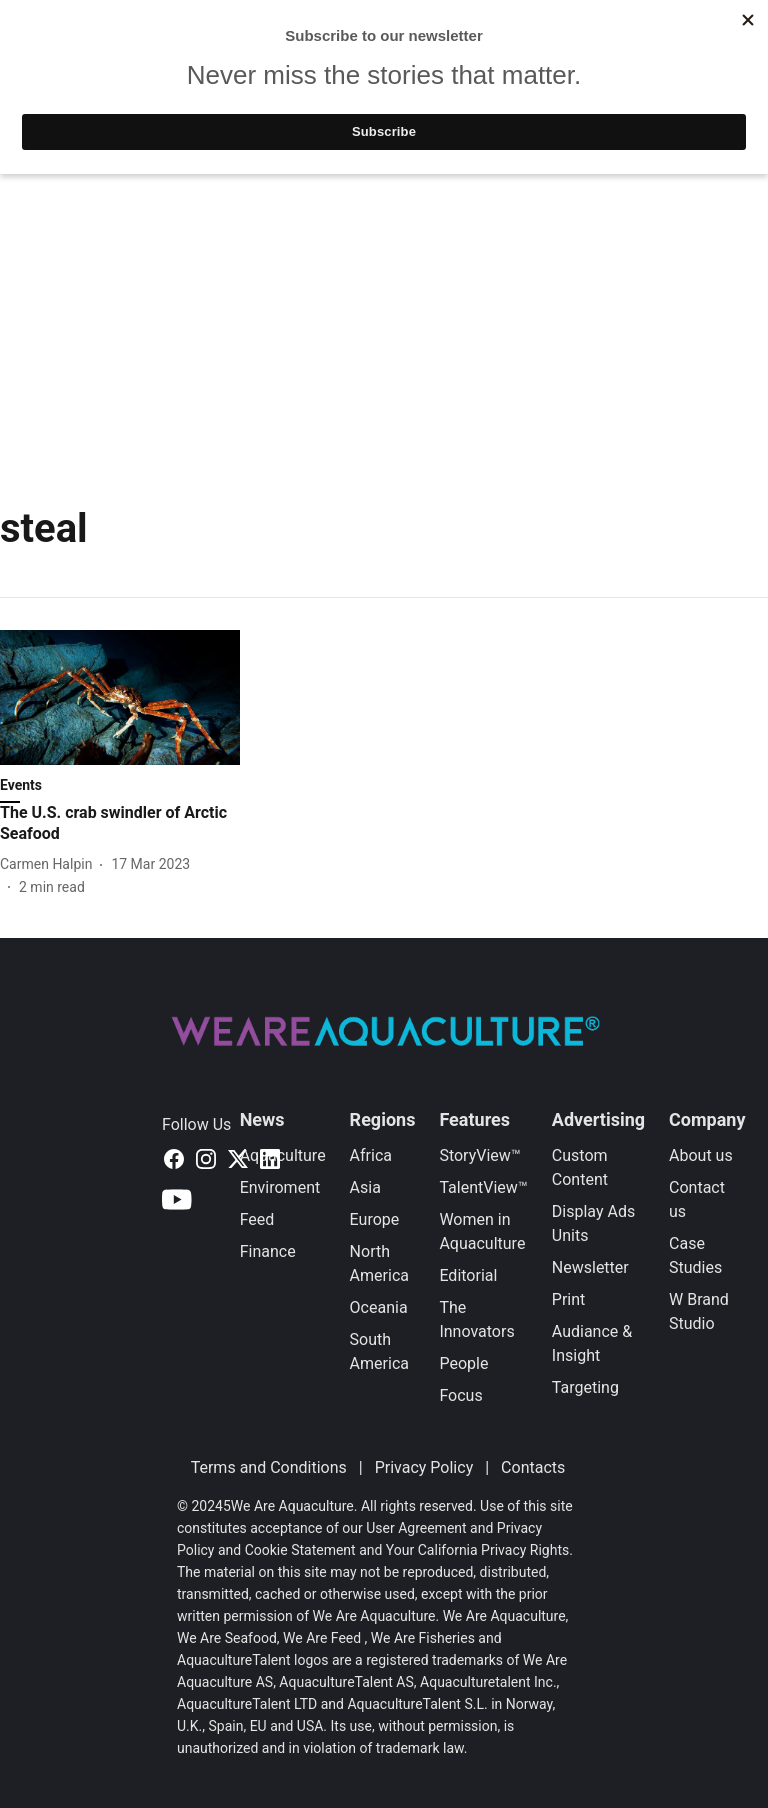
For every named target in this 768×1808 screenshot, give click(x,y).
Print (568, 1299)
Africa (371, 1155)
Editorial (468, 1275)
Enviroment (280, 1187)
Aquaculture (283, 1155)
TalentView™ (393, 93)
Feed (257, 1219)
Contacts (533, 1467)
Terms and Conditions (269, 1467)
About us (701, 1155)
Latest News (158, 93)
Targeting (585, 1387)
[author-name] (50, 864)
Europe (375, 1219)
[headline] (120, 824)
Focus (460, 1395)
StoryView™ (523, 93)
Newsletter (590, 1267)
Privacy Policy (424, 1467)
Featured (276, 93)
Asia (365, 1187)
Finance (268, 1251)
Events (629, 93)
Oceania (379, 1307)
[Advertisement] (384, 319)
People (463, 1363)
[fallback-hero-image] (120, 697)
